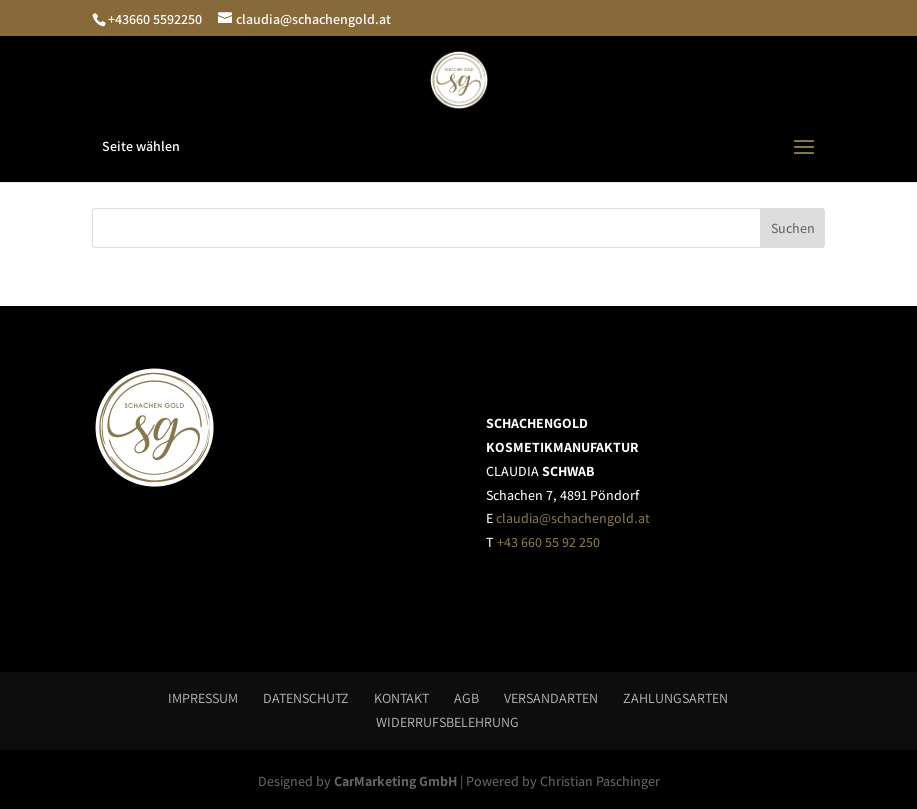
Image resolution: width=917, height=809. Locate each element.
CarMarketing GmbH (395, 781)
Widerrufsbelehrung (447, 722)
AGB (466, 698)
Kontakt (401, 698)
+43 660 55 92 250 (548, 542)
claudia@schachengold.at (573, 518)
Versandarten (551, 698)
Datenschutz (306, 698)
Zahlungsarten (675, 698)
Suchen (793, 228)
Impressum (203, 698)
